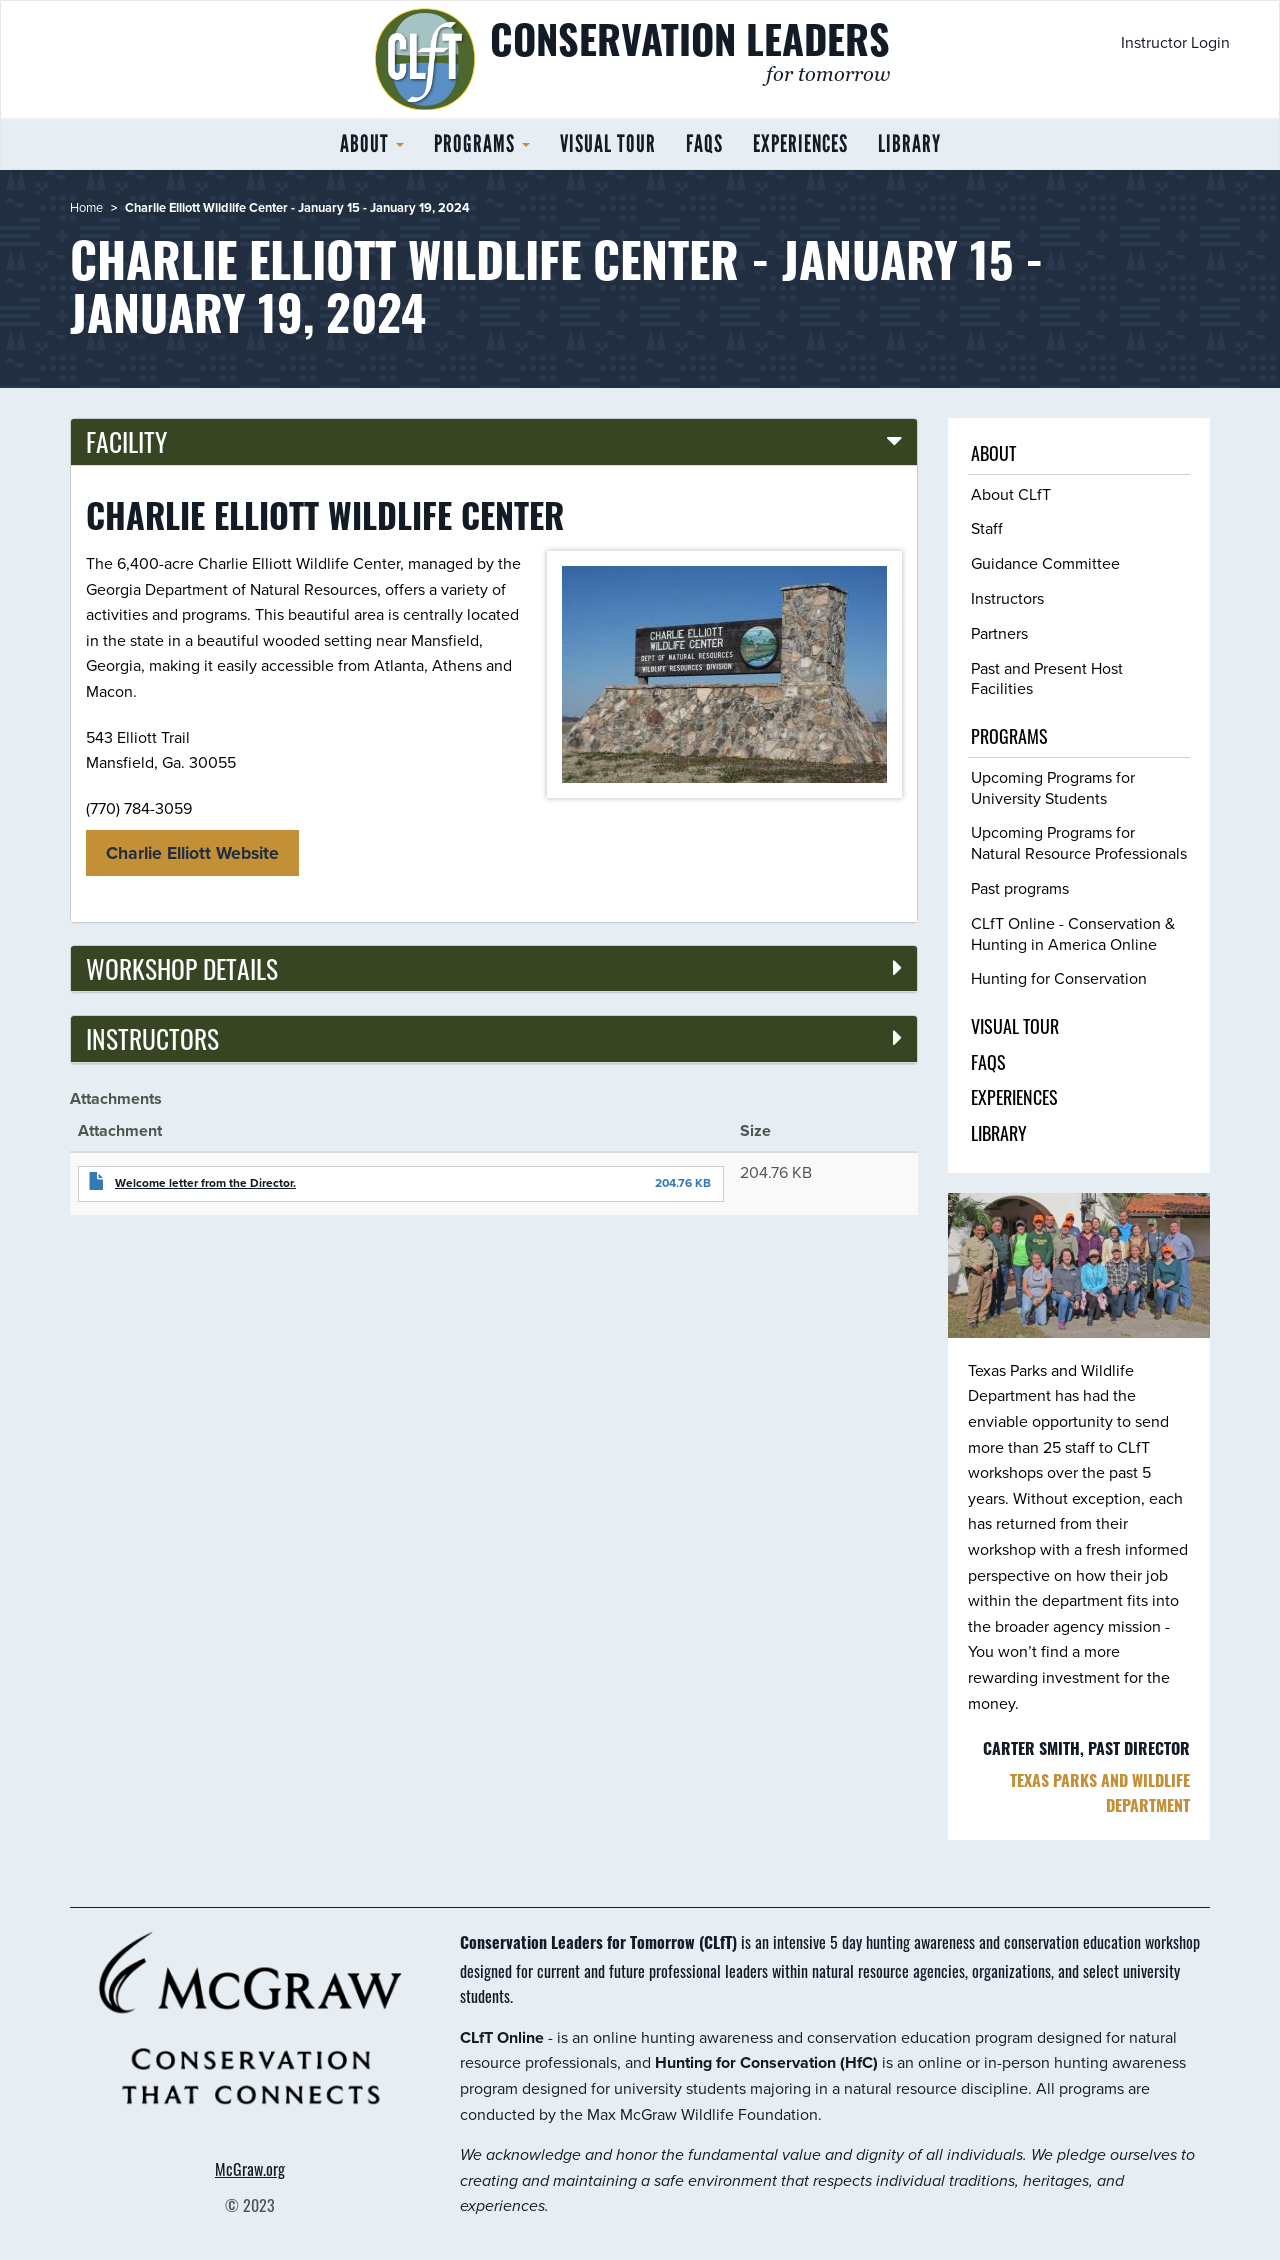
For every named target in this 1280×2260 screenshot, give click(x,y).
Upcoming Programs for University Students (1053, 787)
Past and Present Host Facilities (1047, 678)
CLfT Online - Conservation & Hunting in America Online (1073, 933)
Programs (482, 143)
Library (909, 143)
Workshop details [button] (182, 968)
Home (86, 207)
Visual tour (608, 143)
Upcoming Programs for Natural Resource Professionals (1079, 842)
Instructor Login (1175, 42)
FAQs (704, 143)
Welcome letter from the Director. (205, 1183)
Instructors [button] (152, 1038)
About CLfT (1011, 494)
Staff (987, 528)
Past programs (1020, 888)
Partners (999, 633)
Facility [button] (126, 441)
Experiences (800, 143)
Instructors (1007, 598)
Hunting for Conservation (1059, 978)
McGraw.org (250, 2169)
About (372, 143)
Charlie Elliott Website (192, 853)
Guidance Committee (1045, 563)
